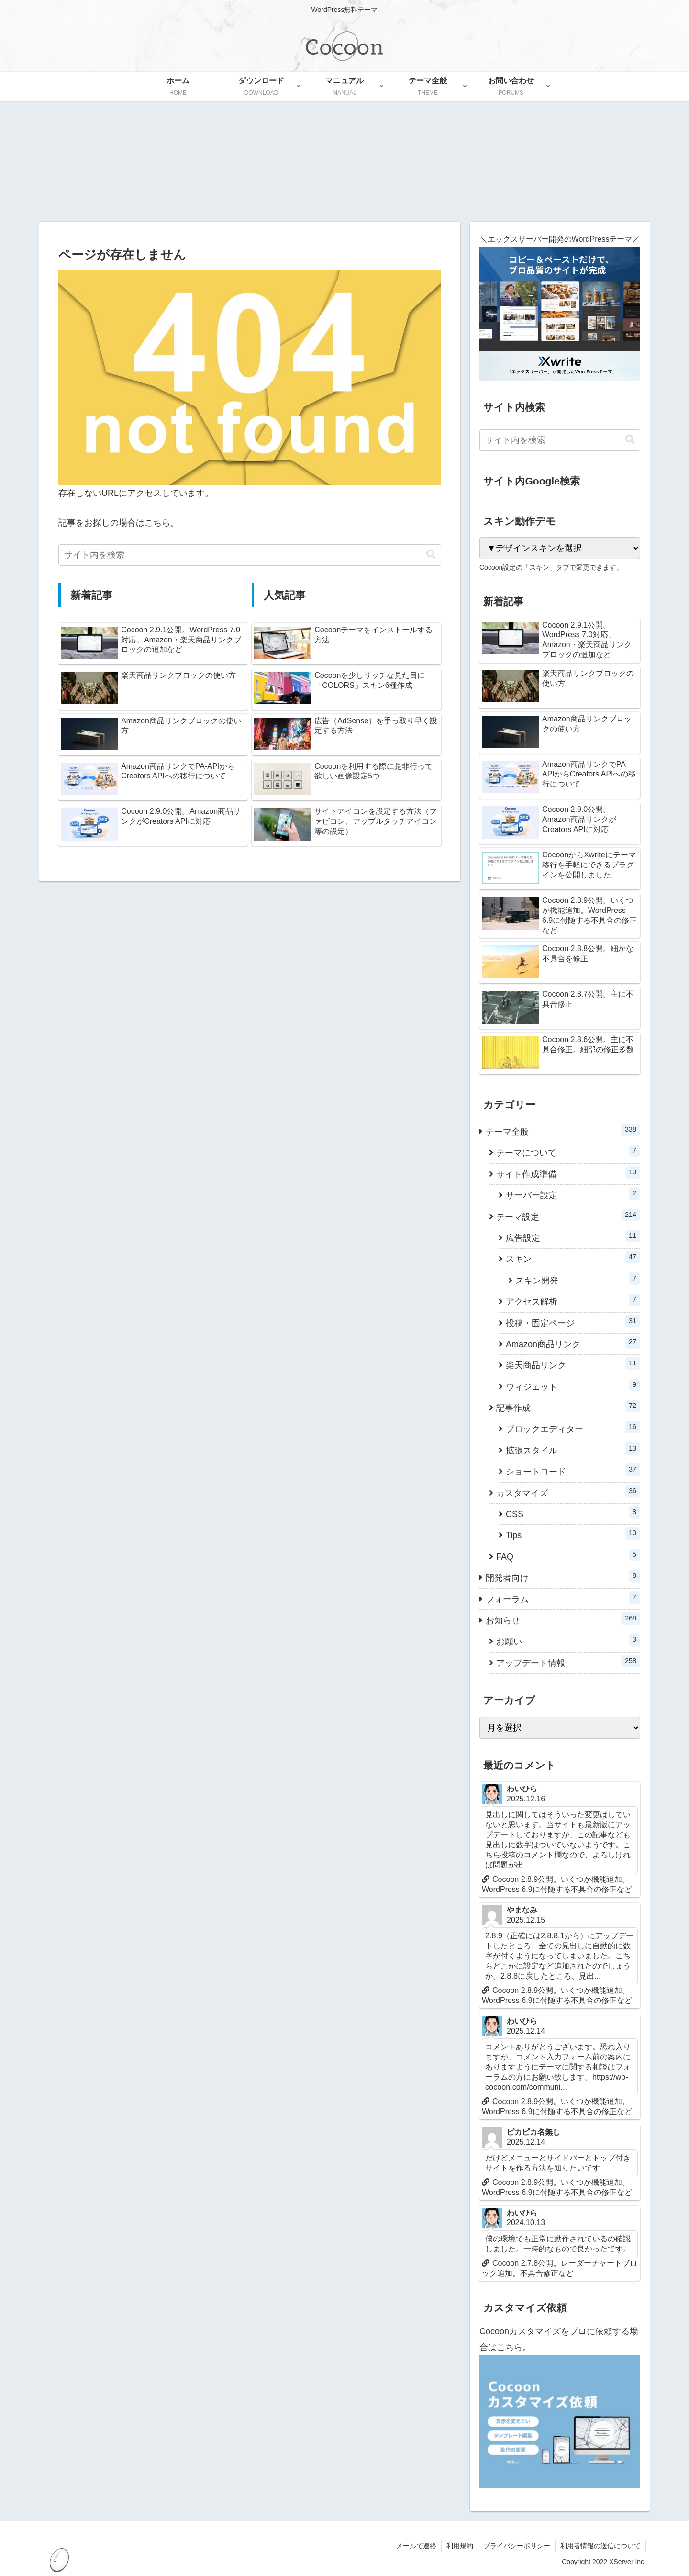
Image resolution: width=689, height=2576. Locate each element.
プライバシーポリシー (516, 2546)
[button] (431, 555)
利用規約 (459, 2546)
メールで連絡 (416, 2546)
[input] (249, 555)
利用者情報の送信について (600, 2546)
